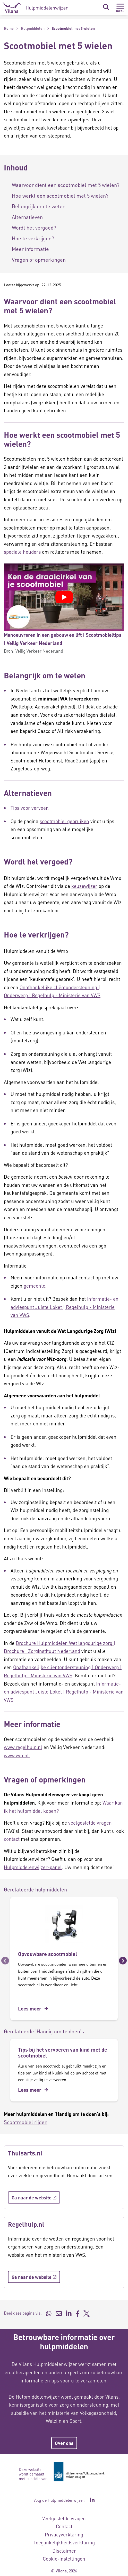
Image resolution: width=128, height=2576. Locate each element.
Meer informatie (30, 248)
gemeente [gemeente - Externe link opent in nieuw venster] (34, 1285)
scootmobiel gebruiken (64, 821)
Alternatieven (27, 217)
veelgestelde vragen (90, 1822)
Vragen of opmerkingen (39, 259)
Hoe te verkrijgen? (33, 238)
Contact (64, 2526)
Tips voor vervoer (29, 808)
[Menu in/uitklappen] (120, 7)
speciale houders (22, 552)
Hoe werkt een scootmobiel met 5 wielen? (60, 195)
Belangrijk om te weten (38, 206)
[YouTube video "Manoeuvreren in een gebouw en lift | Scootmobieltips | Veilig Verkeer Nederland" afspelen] (64, 597)
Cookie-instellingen (64, 2558)
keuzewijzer (84, 886)
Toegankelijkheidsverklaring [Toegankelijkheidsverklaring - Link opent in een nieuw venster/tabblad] (64, 2542)
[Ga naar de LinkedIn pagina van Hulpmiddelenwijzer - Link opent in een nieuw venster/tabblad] (92, 2500)
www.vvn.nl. (17, 1755)
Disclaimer (64, 2550)
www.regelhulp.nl (23, 1747)
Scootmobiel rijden (25, 2122)
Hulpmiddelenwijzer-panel (33, 1867)
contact (12, 1839)
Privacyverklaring (64, 2534)
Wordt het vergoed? (34, 227)
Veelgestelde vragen (64, 2518)
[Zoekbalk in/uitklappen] (106, 7)
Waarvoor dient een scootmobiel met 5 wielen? (66, 184)
